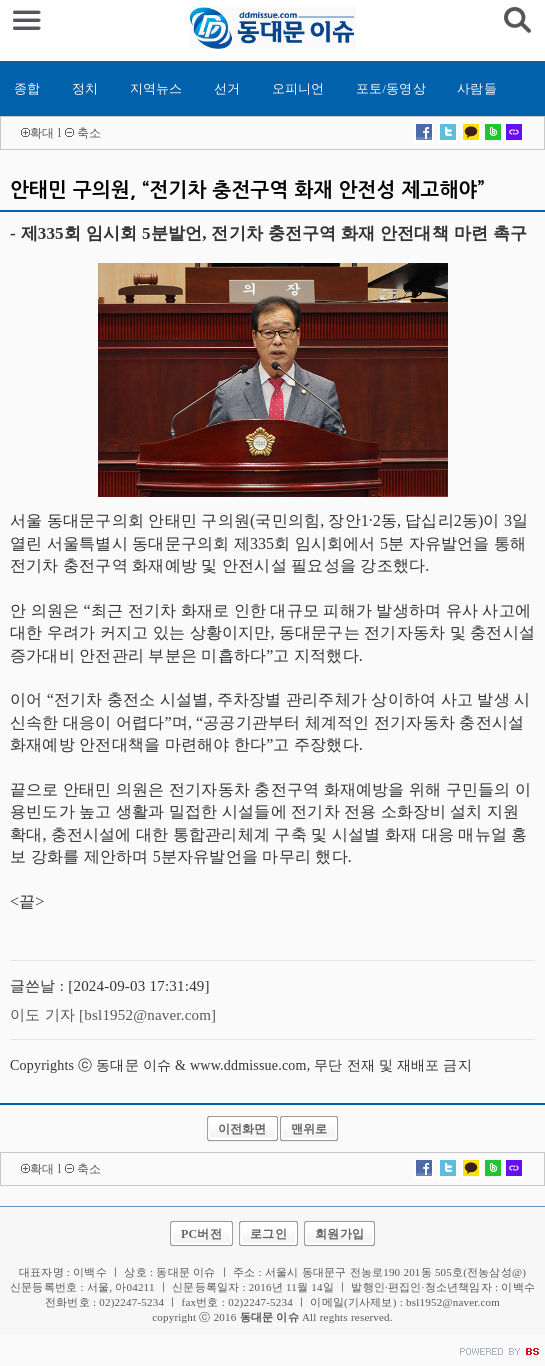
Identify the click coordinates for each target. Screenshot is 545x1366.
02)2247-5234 (260, 1302)
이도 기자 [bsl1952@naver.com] (113, 1015)
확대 (42, 133)
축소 (89, 133)
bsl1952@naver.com (453, 1302)
